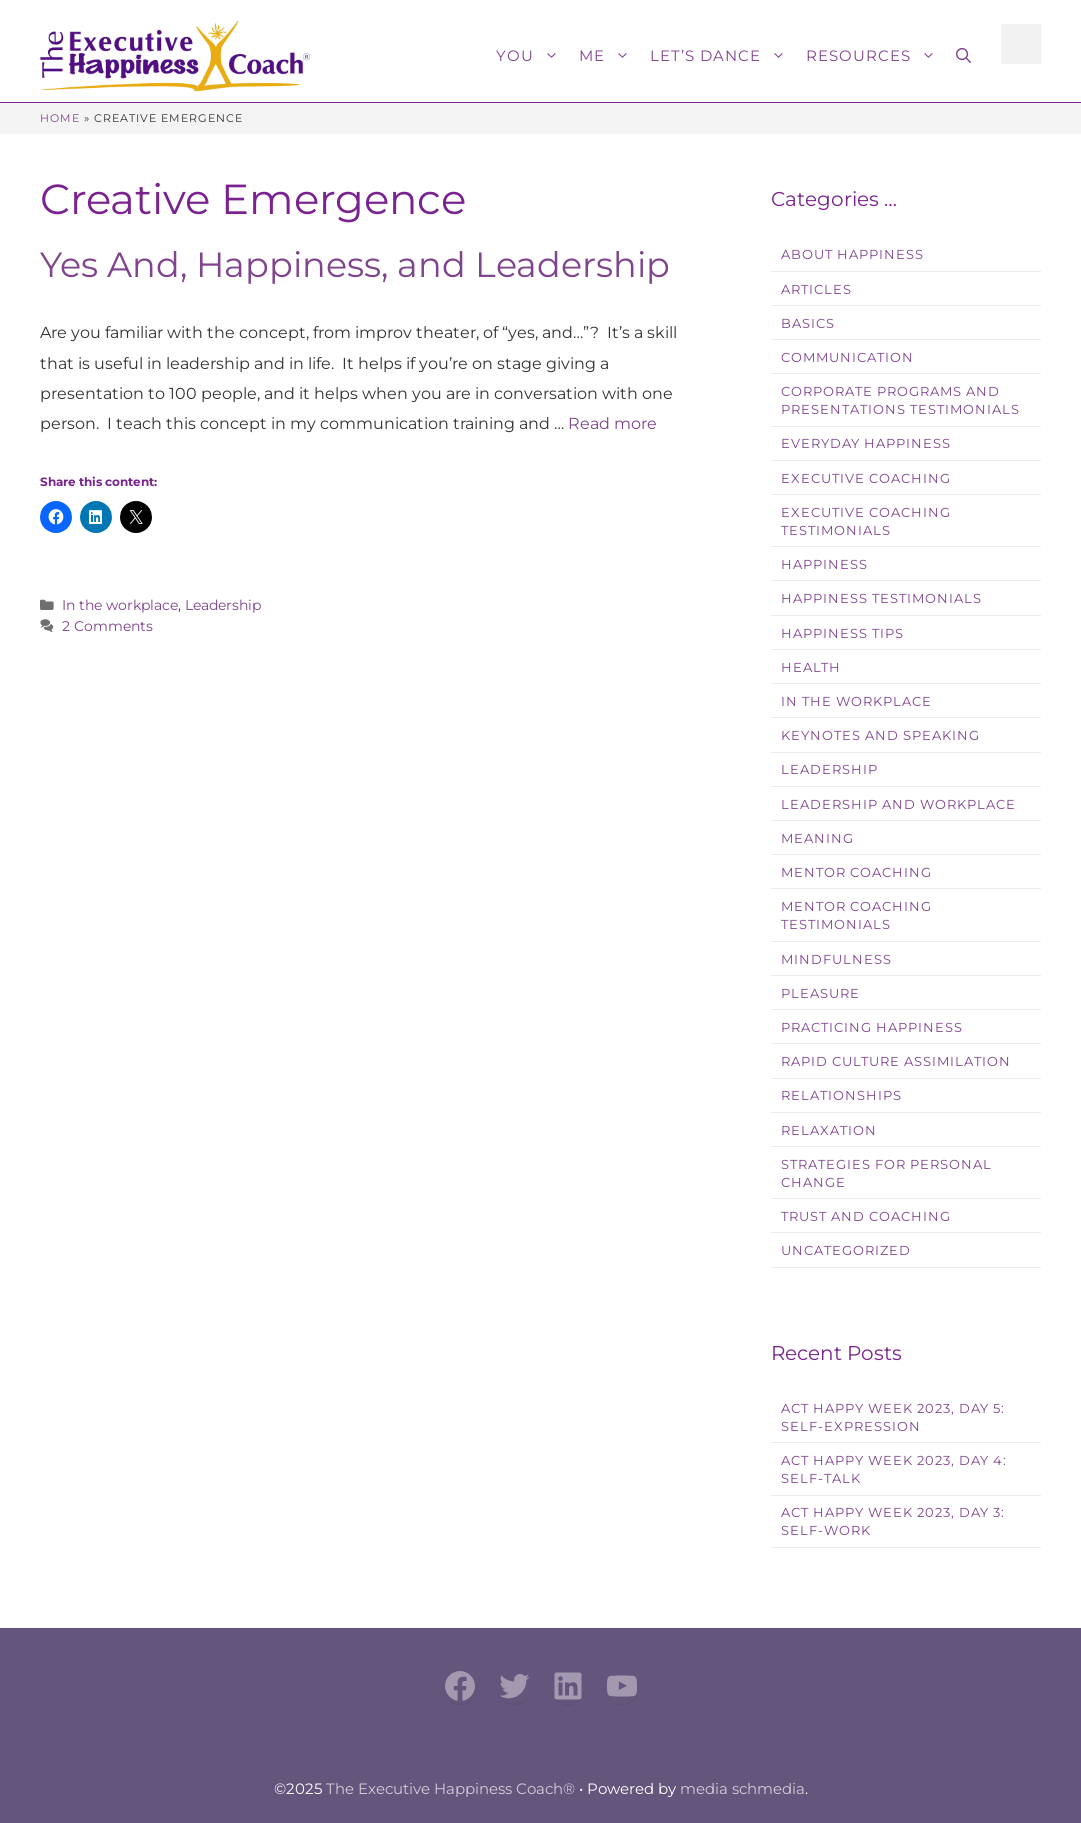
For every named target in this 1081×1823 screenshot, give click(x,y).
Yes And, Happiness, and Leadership (355, 264)
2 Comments (107, 626)
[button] (963, 56)
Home (60, 118)
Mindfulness (836, 959)
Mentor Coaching (856, 872)
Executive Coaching (866, 478)
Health (811, 667)
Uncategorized (846, 1250)
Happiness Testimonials (881, 598)
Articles (816, 289)
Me (609, 56)
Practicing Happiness (872, 1027)
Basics (808, 323)
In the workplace (120, 605)
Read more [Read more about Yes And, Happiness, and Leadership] (612, 423)
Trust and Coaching (866, 1216)
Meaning (817, 838)
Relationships (841, 1095)
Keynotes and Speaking (880, 735)
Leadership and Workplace (898, 804)
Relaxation (829, 1130)
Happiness (824, 564)
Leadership (223, 605)
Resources (876, 56)
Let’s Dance (723, 56)
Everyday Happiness (866, 443)
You (532, 56)
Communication (847, 357)
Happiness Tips (842, 633)
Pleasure (820, 993)
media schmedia (742, 1788)
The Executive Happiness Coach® (450, 1788)
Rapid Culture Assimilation (896, 1061)
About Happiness (852, 254)
